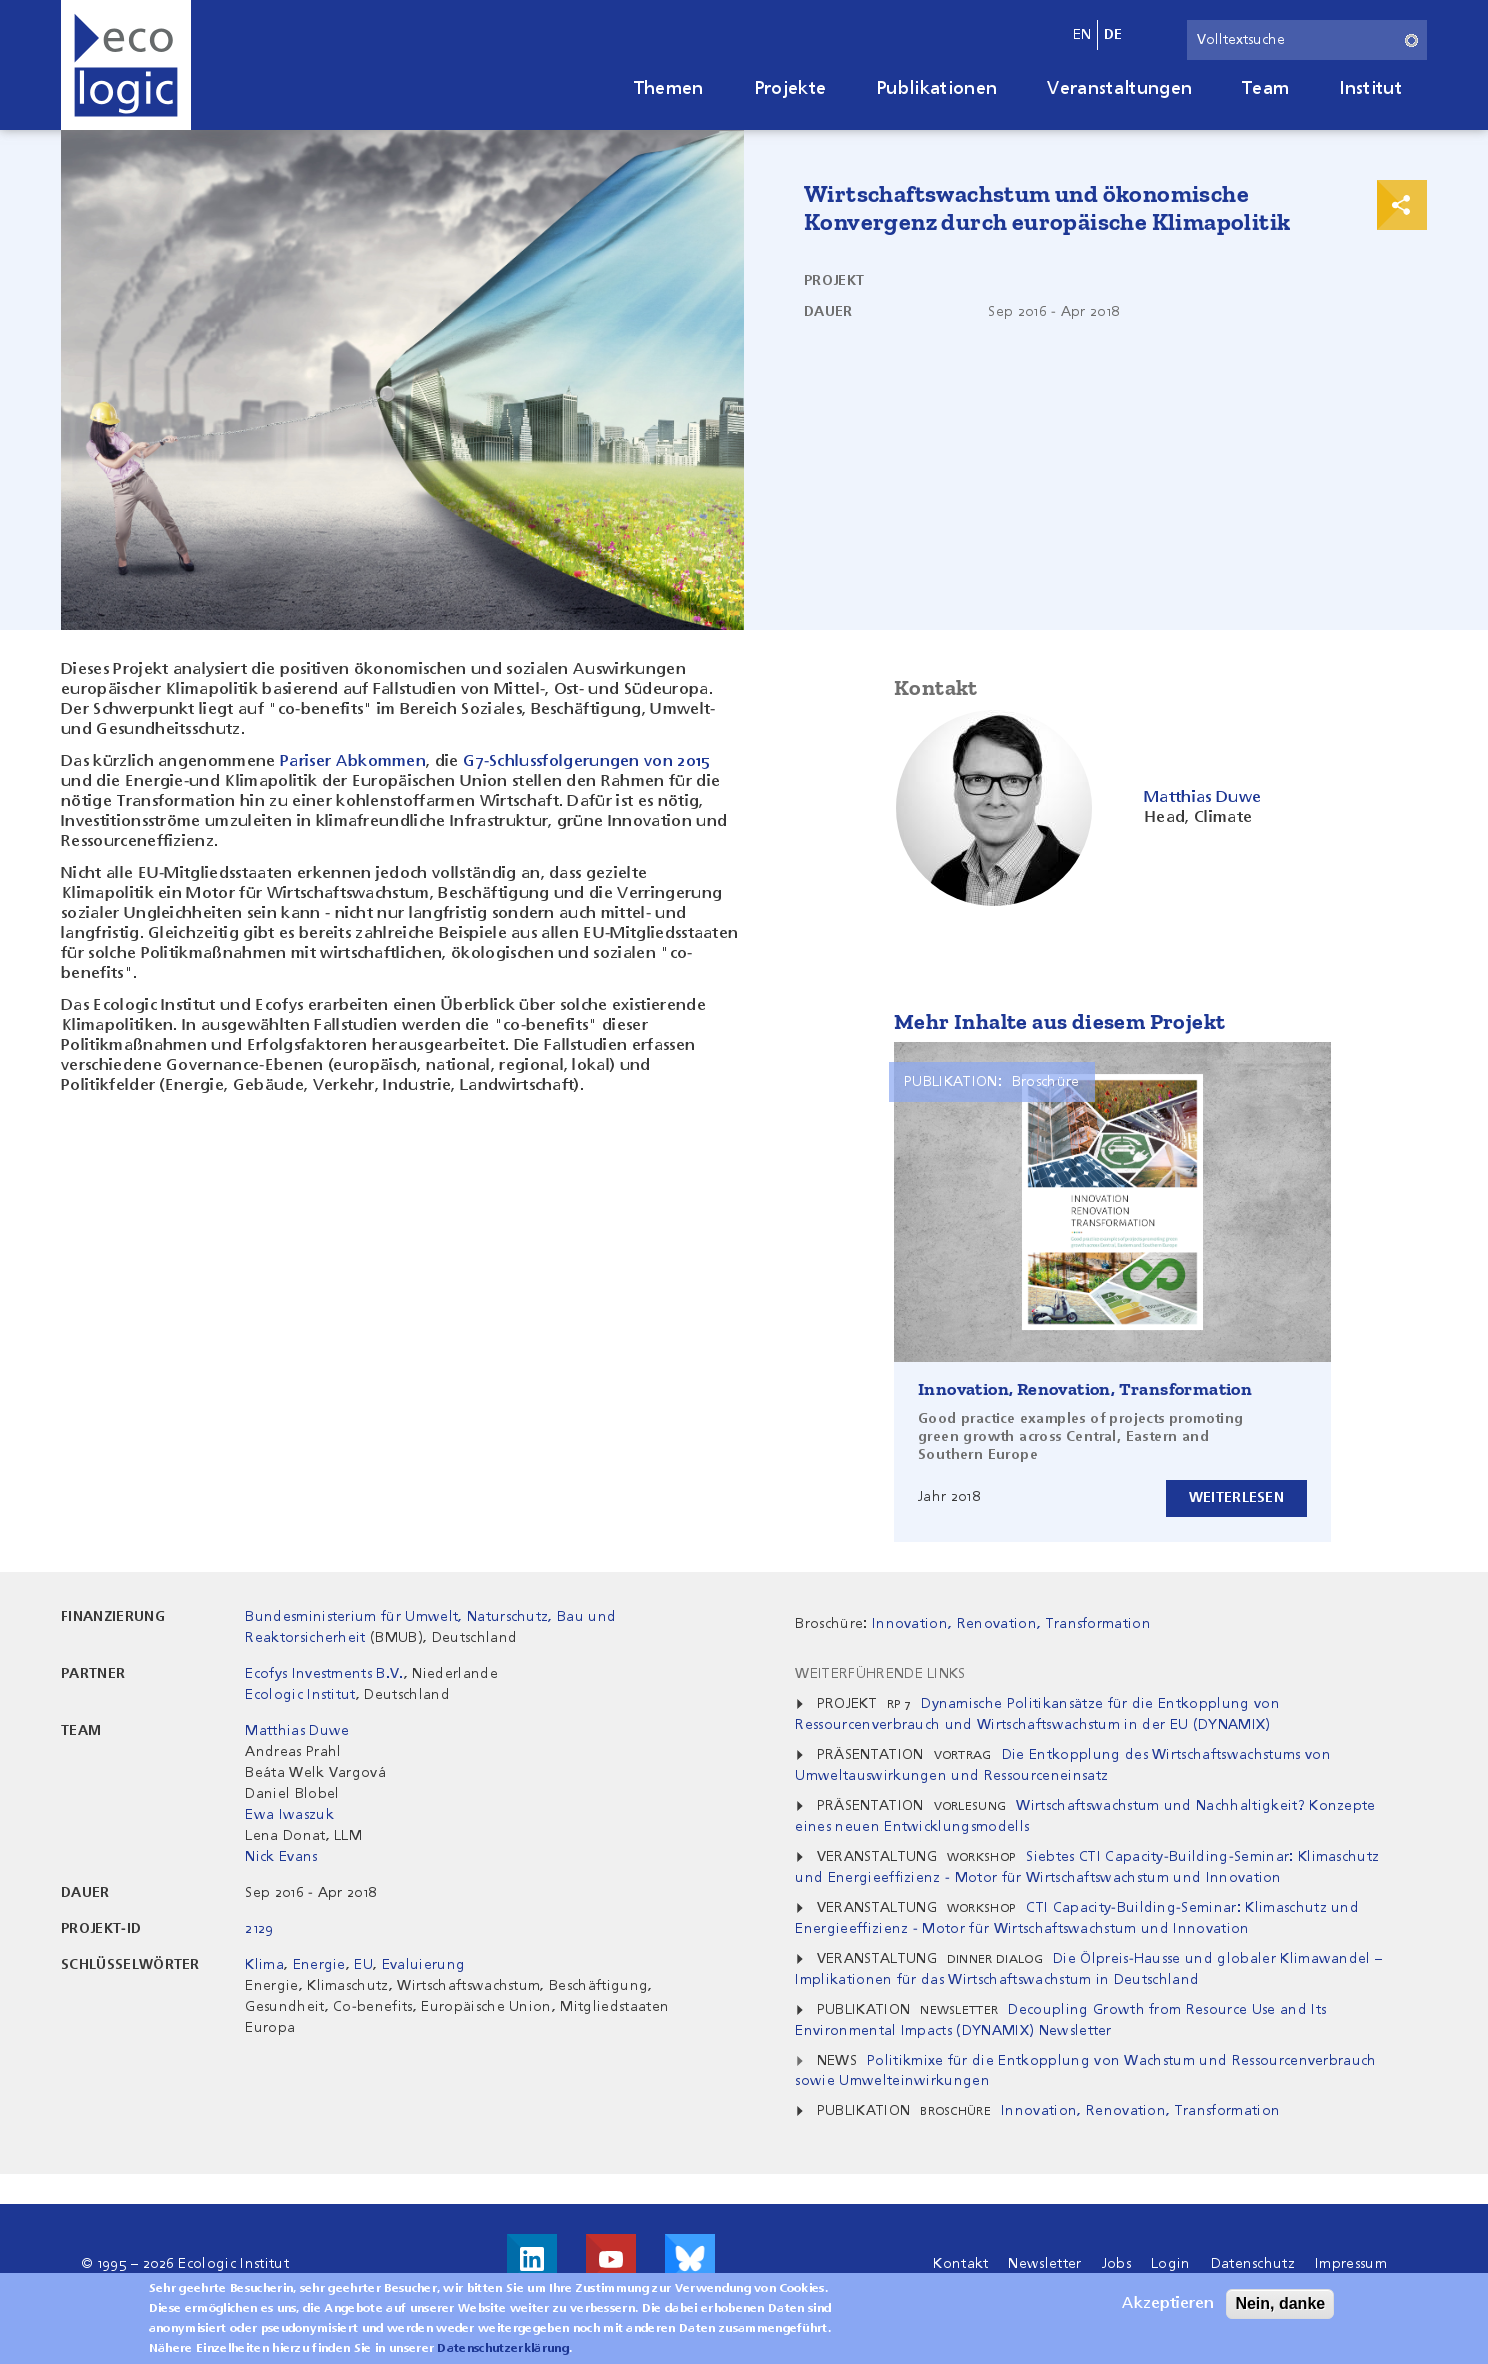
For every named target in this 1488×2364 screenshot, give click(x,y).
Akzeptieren (1168, 2308)
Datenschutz (1253, 2264)
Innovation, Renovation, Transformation (1085, 1389)
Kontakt (960, 2264)
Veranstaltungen (1119, 89)
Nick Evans (281, 1857)
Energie (319, 1965)
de (1113, 35)
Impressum (1351, 2264)
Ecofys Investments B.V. (324, 1674)
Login (1171, 2264)
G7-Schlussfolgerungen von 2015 (587, 762)
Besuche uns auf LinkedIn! (532, 2259)
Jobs (1116, 2264)
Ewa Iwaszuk (289, 1815)
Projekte (790, 89)
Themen (669, 89)
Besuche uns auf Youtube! (611, 2259)
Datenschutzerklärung (502, 2353)
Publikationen (936, 89)
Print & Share (1402, 205)
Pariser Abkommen (353, 762)
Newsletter (1044, 2264)
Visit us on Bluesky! (690, 2259)
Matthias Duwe (297, 1731)
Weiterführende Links (880, 1674)
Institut (1370, 89)
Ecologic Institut (300, 1695)
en (1082, 35)
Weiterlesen (1236, 1498)
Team (1265, 89)
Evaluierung (424, 1965)
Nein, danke (1280, 2307)
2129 (259, 1929)
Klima (264, 1965)
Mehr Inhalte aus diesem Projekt (1059, 1021)
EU (363, 1965)
